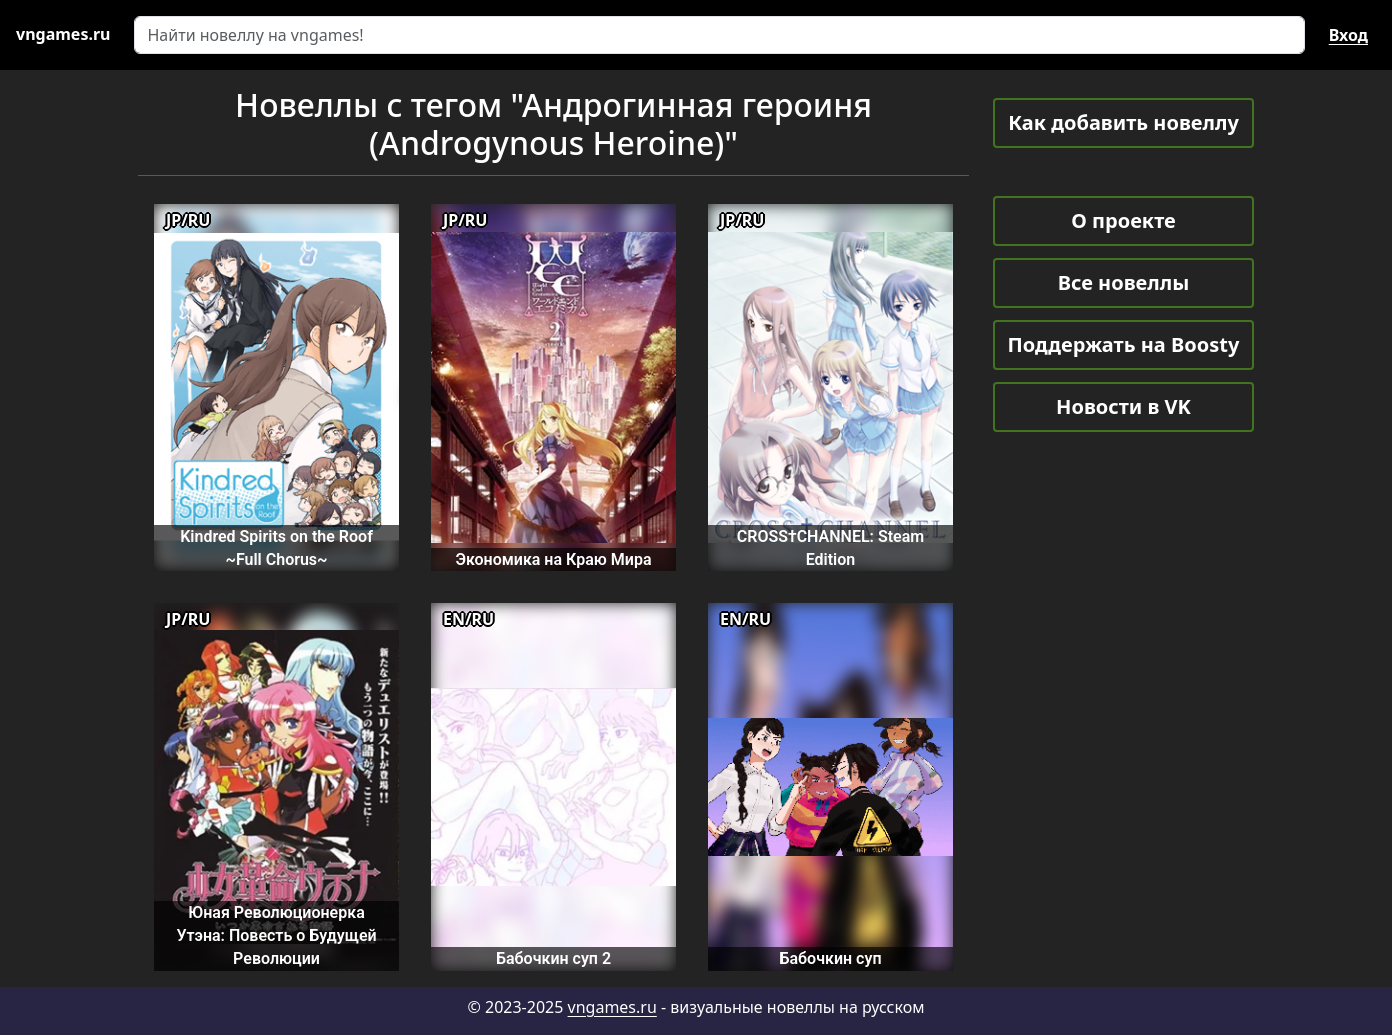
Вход (1348, 35)
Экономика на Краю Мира (553, 559)
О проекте (1123, 220)
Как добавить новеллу (1123, 122)
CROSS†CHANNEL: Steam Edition (830, 548)
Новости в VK (1123, 406)
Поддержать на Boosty (1124, 344)
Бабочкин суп (830, 958)
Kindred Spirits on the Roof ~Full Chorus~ (276, 548)
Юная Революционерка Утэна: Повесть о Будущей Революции (276, 936)
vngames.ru (612, 1007)
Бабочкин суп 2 (553, 958)
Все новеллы (1124, 282)
